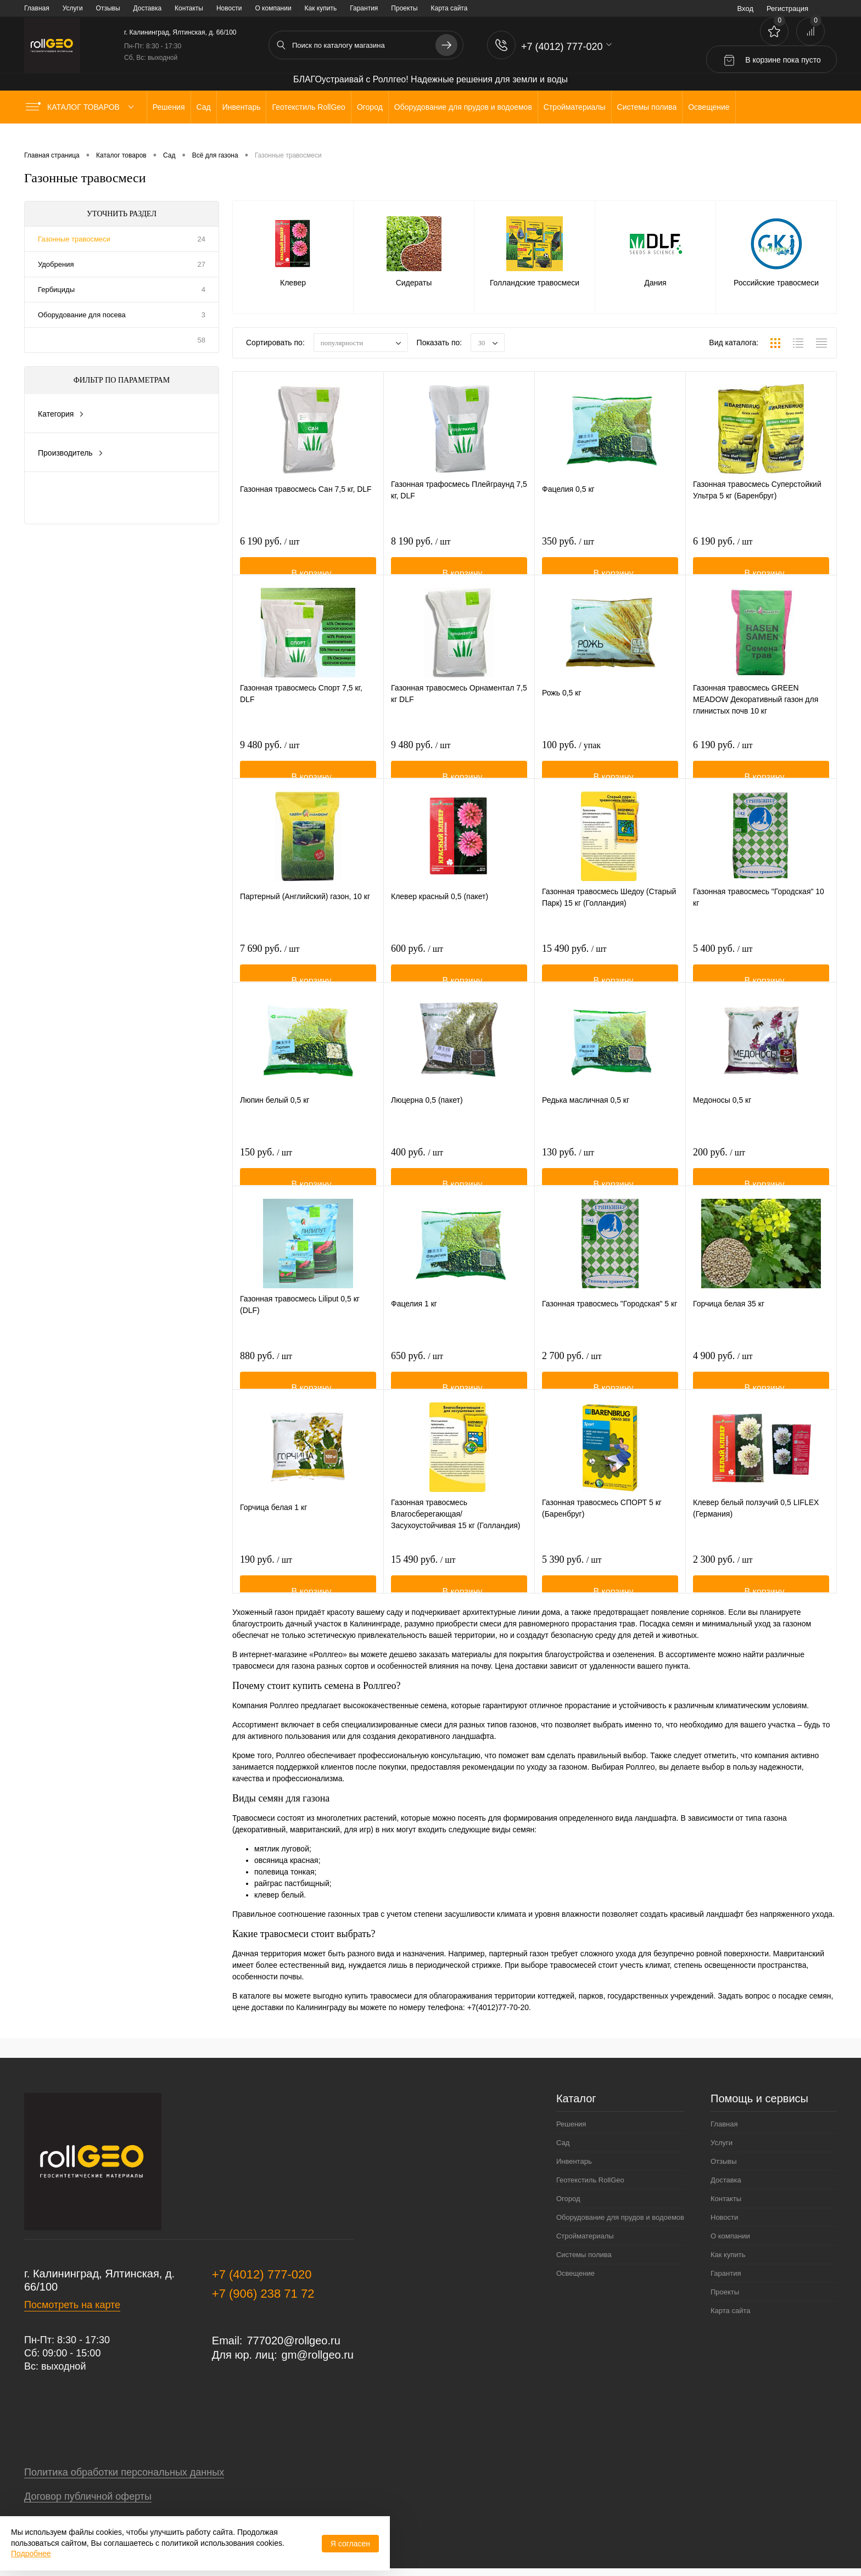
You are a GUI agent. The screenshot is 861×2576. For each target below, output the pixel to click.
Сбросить (169, 497)
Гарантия (364, 8)
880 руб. (266, 1372)
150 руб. (266, 1168)
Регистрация (787, 8)
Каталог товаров (82, 107)
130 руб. (568, 1168)
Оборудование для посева (82, 315)
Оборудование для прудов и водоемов (620, 2217)
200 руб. (719, 1168)
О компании (273, 8)
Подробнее (31, 2553)
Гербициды (56, 289)
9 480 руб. (269, 761)
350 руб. (568, 557)
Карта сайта (449, 8)
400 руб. (417, 1168)
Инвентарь (574, 2161)
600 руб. (417, 964)
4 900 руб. (722, 1372)
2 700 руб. (571, 1372)
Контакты (189, 8)
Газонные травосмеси (74, 239)
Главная (36, 8)
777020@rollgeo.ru (293, 2340)
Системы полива (584, 2255)
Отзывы (108, 8)
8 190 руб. (420, 557)
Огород (568, 2199)
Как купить (321, 8)
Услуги (73, 8)
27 (201, 264)
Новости (229, 8)
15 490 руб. (574, 964)
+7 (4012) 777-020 (262, 2274)
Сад (562, 2143)
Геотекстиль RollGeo (590, 2180)
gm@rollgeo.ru (318, 2355)
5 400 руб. (722, 964)
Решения (571, 2124)
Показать (74, 497)
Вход (745, 8)
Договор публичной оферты (88, 2496)
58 (201, 340)
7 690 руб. (269, 964)
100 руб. (571, 761)
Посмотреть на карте (72, 2304)
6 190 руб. (269, 557)
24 (201, 239)
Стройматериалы (585, 2236)
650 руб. (417, 1372)
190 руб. (266, 1575)
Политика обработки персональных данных (124, 2472)
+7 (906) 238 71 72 (263, 2293)
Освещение (575, 2273)
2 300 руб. (722, 1575)
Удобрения (56, 264)
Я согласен (350, 2543)
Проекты (404, 8)
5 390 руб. (571, 1575)
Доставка (147, 8)
